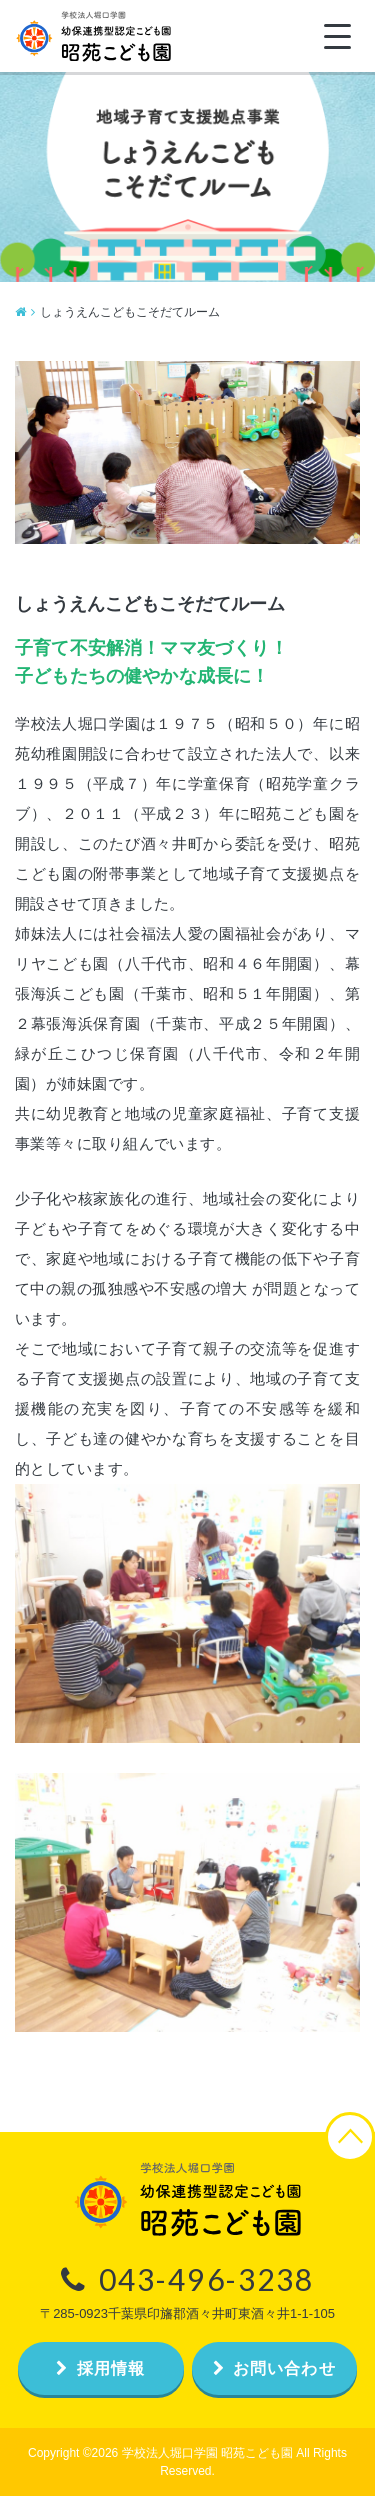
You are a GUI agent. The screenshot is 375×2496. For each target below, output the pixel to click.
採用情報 (100, 2368)
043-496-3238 (187, 2279)
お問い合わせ (274, 2368)
